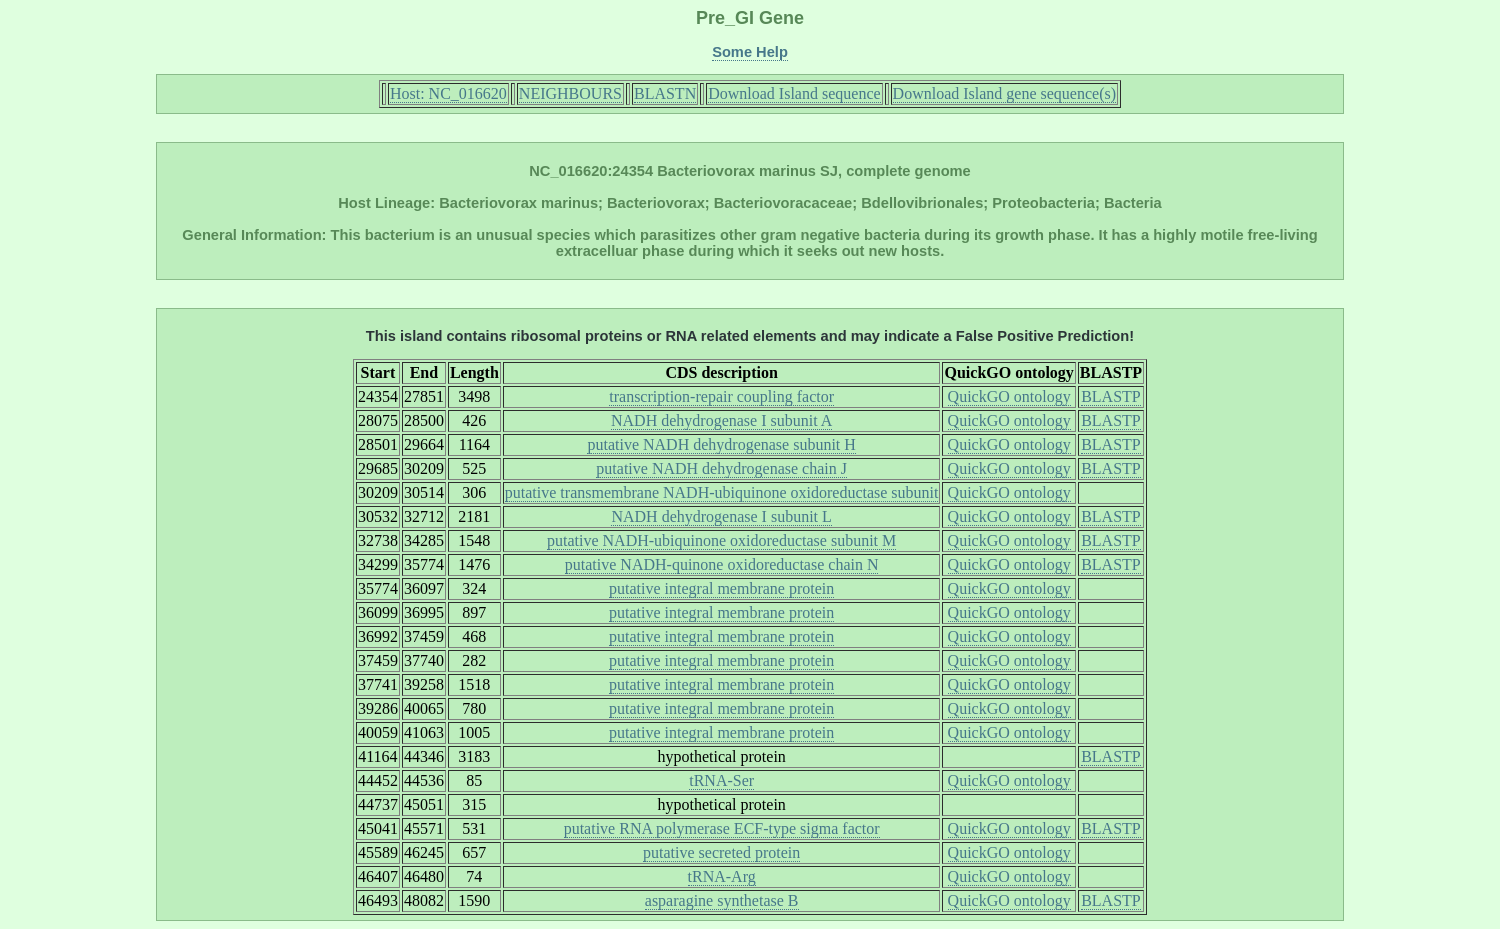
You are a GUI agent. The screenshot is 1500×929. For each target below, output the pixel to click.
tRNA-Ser (721, 780)
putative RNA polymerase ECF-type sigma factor (722, 828)
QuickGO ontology (1009, 396)
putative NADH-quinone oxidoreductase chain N (722, 564)
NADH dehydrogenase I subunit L (721, 516)
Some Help (750, 52)
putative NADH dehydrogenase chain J (721, 468)
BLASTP (1111, 396)
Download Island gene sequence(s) (1004, 93)
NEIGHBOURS (570, 93)
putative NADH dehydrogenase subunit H (721, 444)
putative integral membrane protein (721, 588)
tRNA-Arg (722, 876)
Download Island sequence (794, 93)
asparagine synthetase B (722, 900)
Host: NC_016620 (448, 93)
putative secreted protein (721, 852)
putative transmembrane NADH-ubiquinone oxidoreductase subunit (722, 492)
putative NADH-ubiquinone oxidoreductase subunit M (721, 540)
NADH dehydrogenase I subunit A (721, 420)
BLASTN (665, 93)
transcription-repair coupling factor (721, 396)
